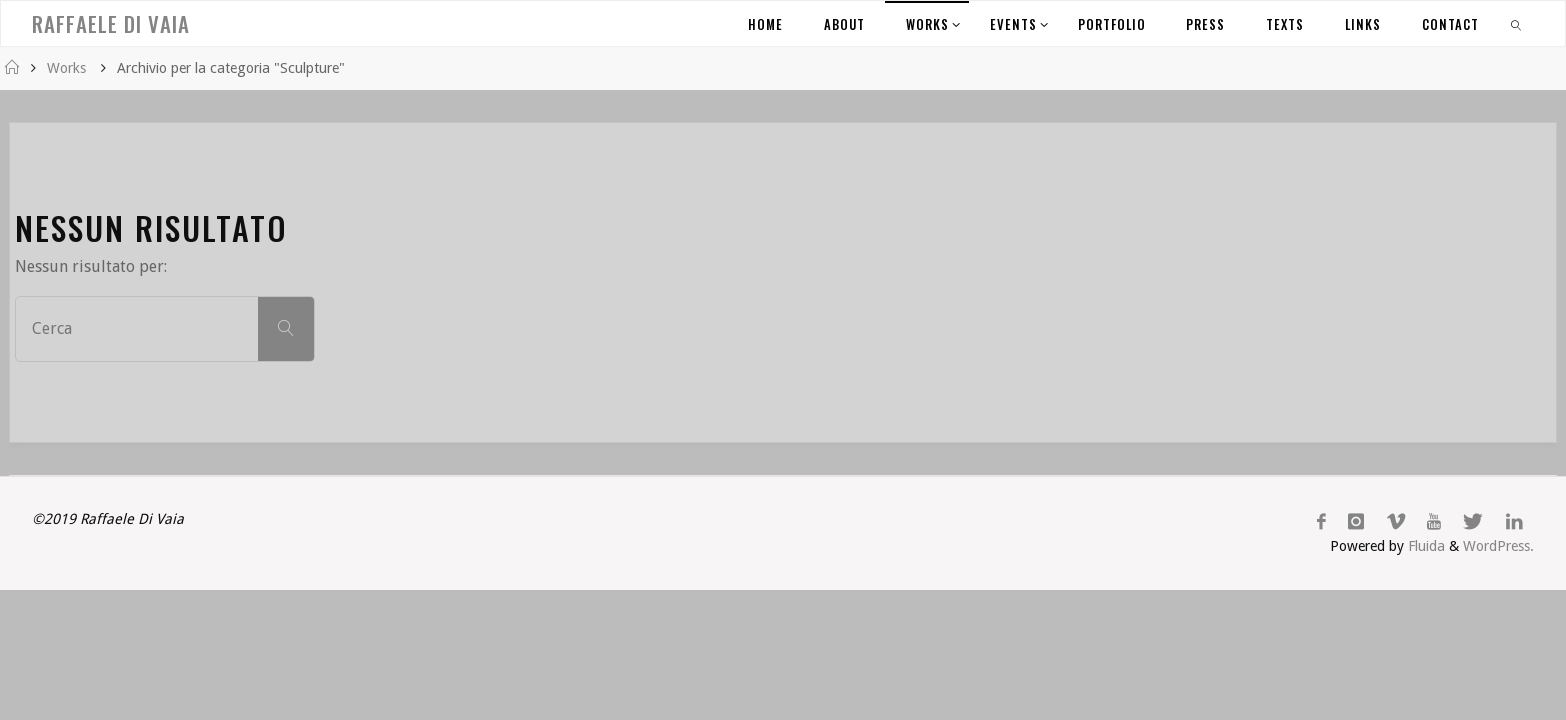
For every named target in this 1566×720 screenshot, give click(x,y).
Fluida (1424, 546)
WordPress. (1498, 546)
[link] (1517, 23)
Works (66, 68)
